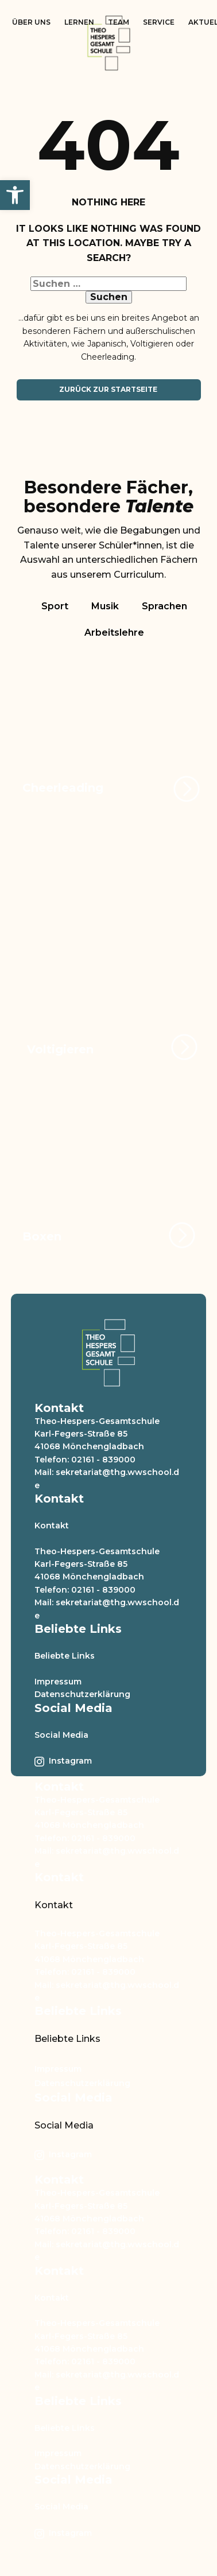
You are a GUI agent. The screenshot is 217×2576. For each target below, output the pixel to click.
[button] (15, 195)
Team (118, 22)
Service (159, 22)
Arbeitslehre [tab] (114, 632)
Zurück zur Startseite (108, 389)
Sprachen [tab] (164, 606)
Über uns (31, 22)
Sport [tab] (54, 606)
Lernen (79, 22)
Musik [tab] (105, 606)
